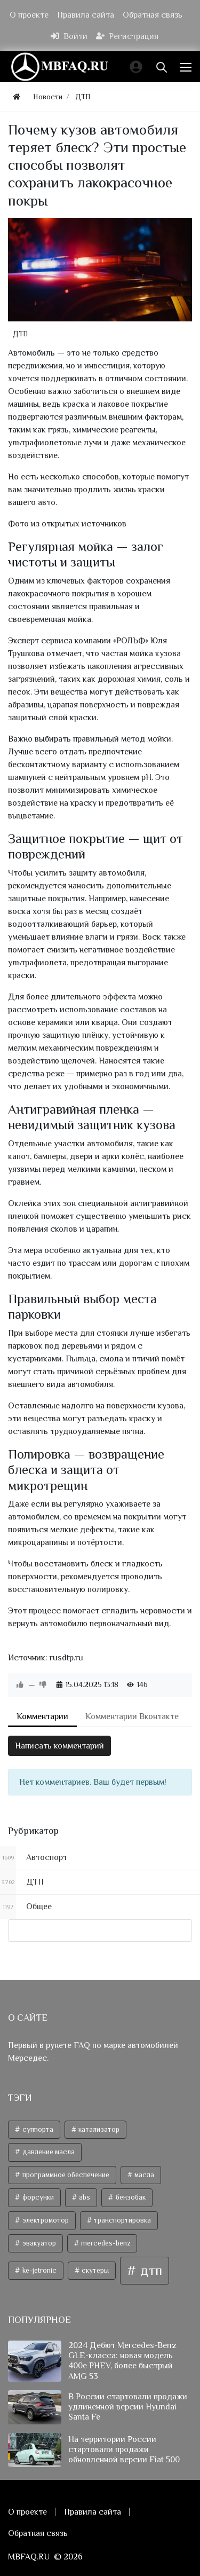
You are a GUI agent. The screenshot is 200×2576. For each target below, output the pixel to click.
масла (143, 2175)
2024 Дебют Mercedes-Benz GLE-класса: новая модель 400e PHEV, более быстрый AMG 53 (122, 2361)
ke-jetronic (39, 2270)
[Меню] (186, 66)
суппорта (37, 2129)
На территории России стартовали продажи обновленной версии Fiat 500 (124, 2449)
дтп (149, 2270)
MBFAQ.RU (29, 2557)
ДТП (20, 333)
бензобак (130, 2197)
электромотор (45, 2220)
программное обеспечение (65, 2175)
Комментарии (42, 1716)
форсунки (37, 2197)
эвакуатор (38, 2243)
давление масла (48, 2152)
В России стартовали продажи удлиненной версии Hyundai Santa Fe (127, 2407)
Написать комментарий (59, 1746)
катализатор (98, 2129)
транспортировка (121, 2220)
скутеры (94, 2270)
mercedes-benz (104, 2243)
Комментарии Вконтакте (132, 1716)
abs (83, 2197)
